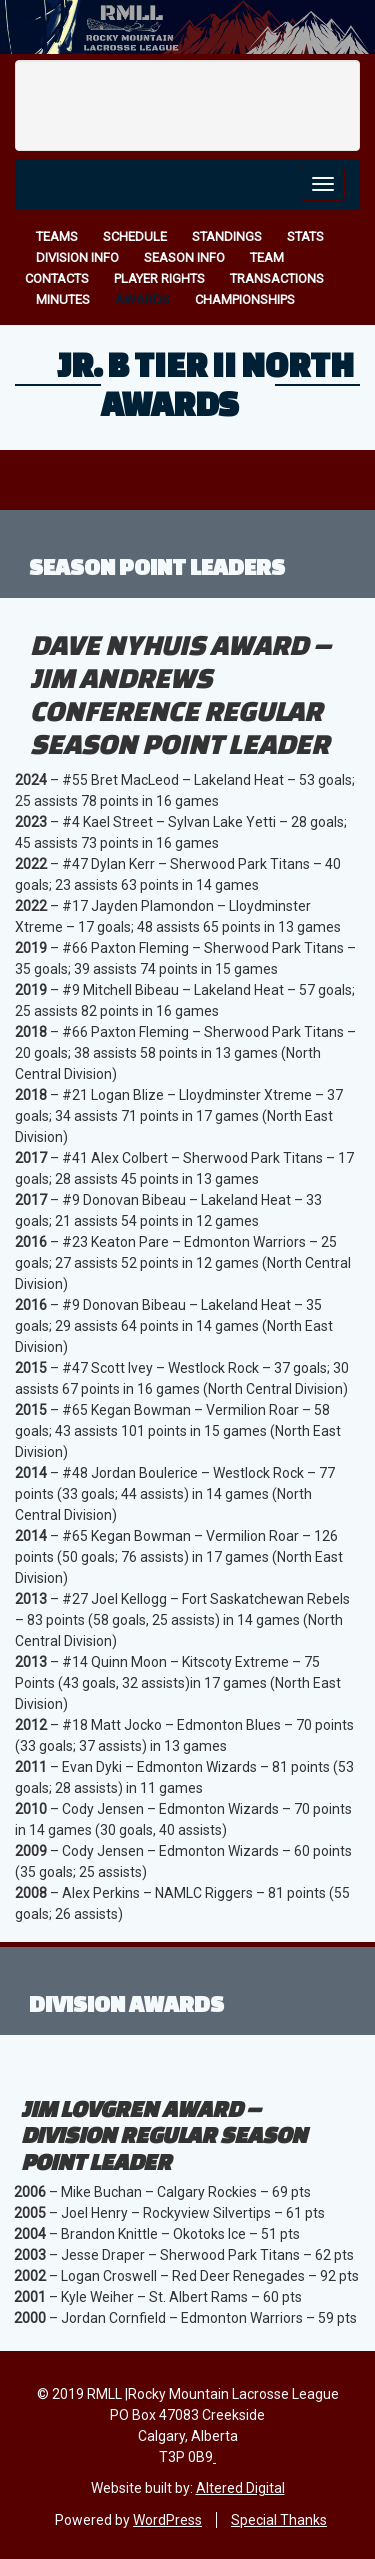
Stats (305, 236)
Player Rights (159, 278)
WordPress (167, 2520)
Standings (227, 236)
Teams (57, 236)
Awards (142, 299)
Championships (245, 299)
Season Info (184, 257)
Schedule (135, 236)
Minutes (63, 299)
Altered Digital (240, 2488)
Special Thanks (279, 2520)
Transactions (277, 278)
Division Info (77, 257)
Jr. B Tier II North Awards (205, 384)
